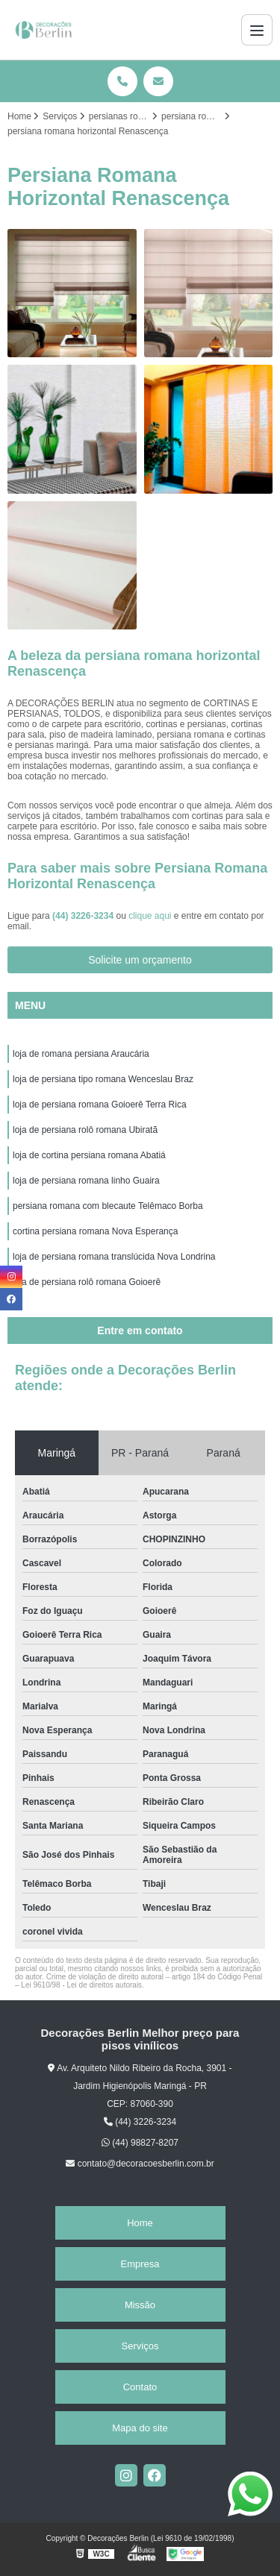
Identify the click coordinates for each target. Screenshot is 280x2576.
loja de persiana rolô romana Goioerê (87, 1282)
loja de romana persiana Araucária (81, 1054)
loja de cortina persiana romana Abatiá (89, 1155)
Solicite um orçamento (140, 960)
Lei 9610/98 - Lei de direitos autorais (81, 1985)
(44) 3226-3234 (84, 916)
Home (140, 2222)
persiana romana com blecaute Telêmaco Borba (108, 1206)
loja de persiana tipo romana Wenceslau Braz (103, 1079)
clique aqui (149, 916)
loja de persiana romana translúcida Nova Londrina (114, 1256)
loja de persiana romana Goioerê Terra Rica (100, 1104)
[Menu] (257, 29)
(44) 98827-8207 (140, 2142)
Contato (140, 2387)
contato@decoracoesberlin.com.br (140, 2163)
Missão (140, 2304)
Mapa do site (139, 2428)
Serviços (140, 2346)
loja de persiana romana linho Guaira (86, 1180)
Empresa (139, 2263)
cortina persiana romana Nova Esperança (95, 1231)
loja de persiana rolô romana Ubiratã (85, 1130)
